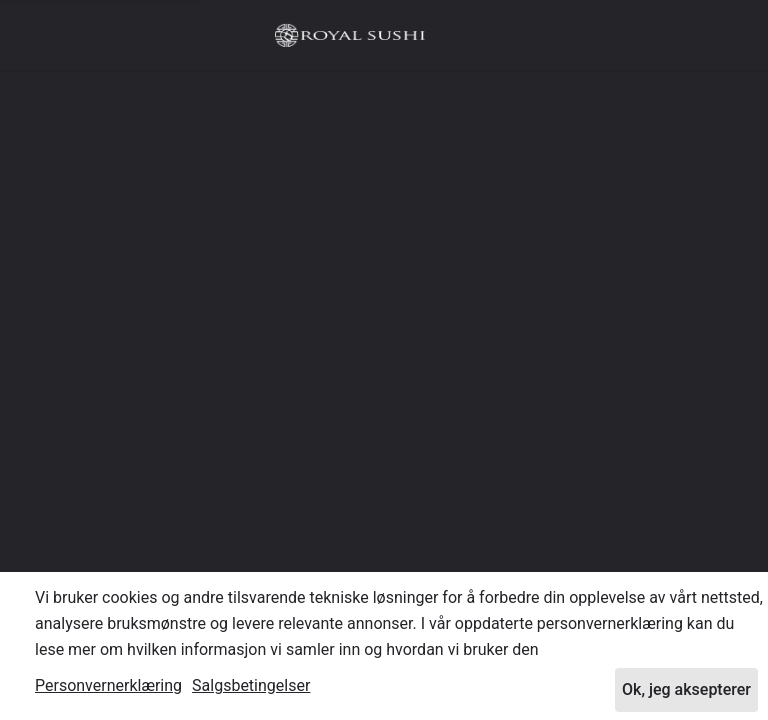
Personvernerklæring (108, 685)
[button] (722, 35)
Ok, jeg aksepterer (686, 689)
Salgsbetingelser (251, 685)
